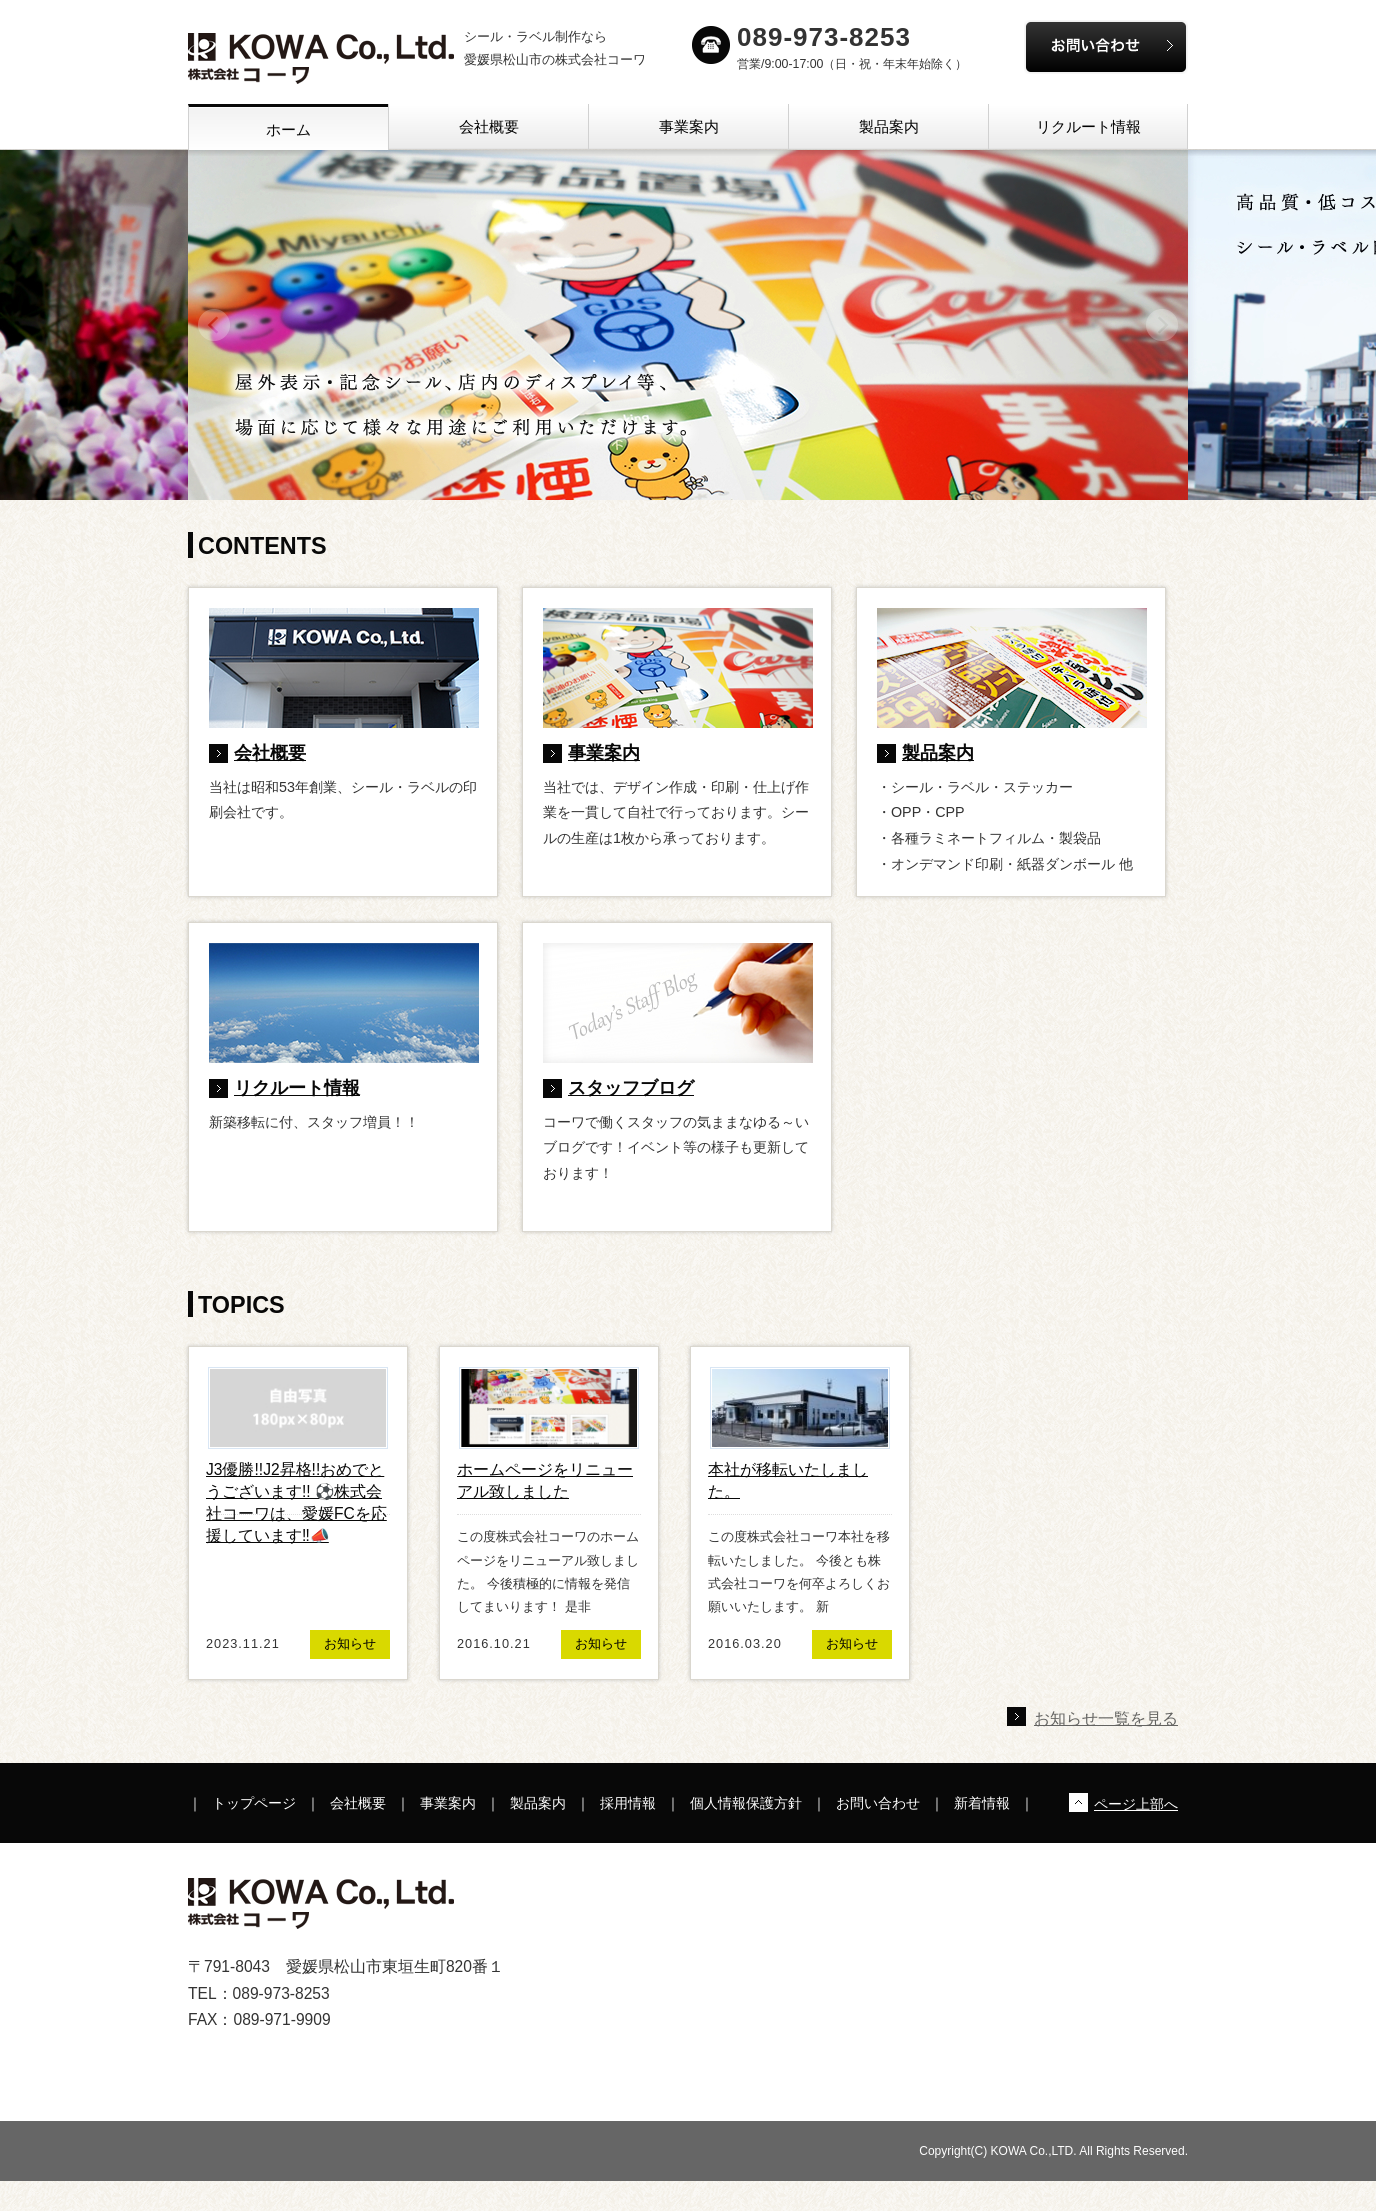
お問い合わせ (878, 1803)
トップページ (254, 1803)
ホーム (288, 129)
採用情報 (628, 1803)
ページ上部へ (1136, 1804)
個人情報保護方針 (746, 1803)
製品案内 (889, 126)
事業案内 (689, 126)
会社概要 (489, 126)
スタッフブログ (631, 1088)
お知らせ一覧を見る (1106, 1718)
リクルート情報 (1088, 126)
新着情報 (982, 1803)
